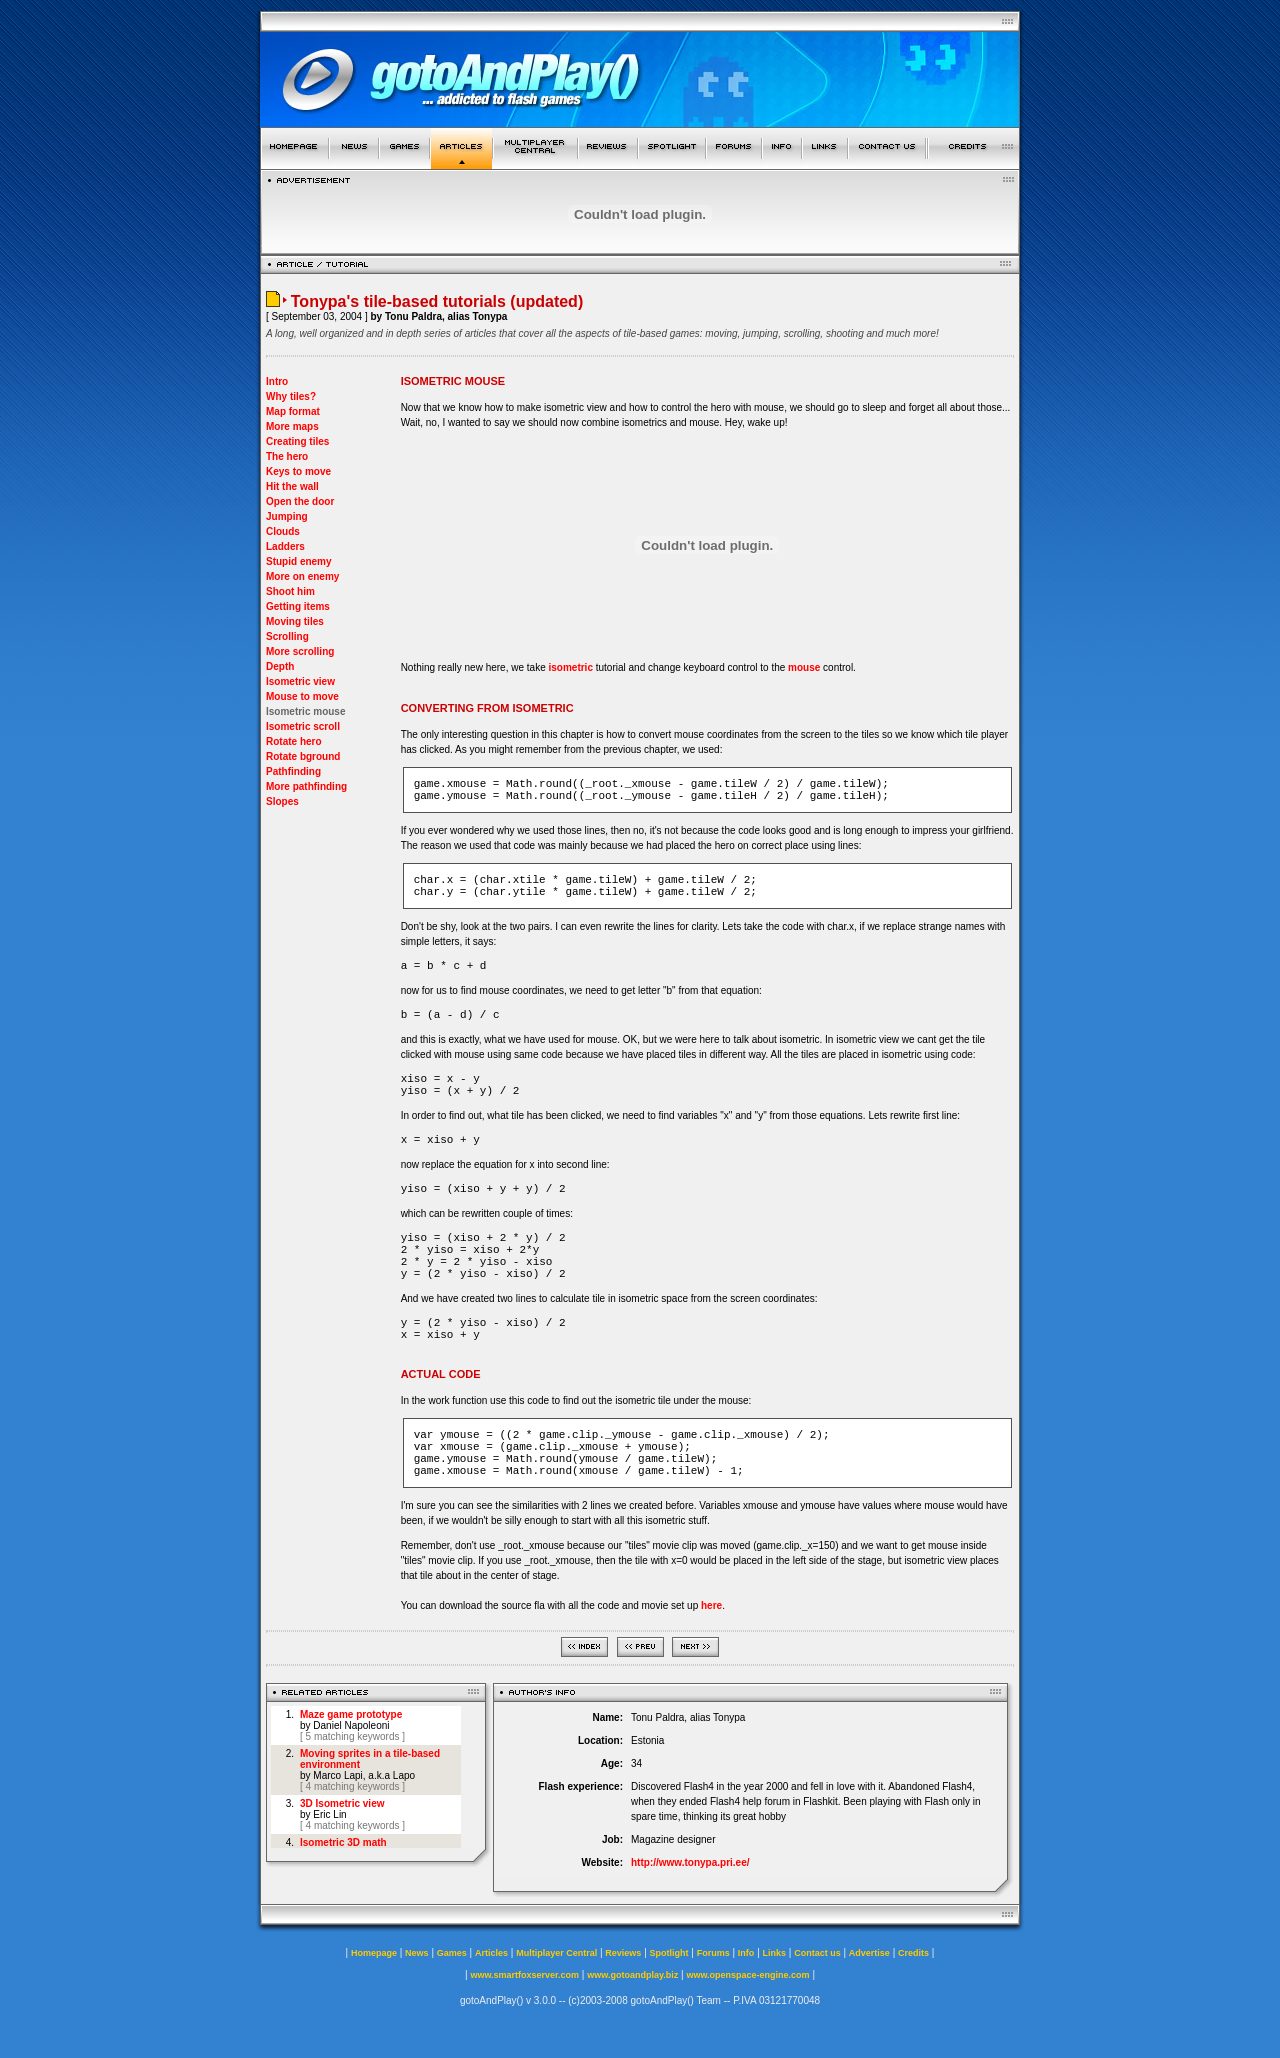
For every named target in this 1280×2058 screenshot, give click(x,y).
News (417, 1953)
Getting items (298, 606)
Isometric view (300, 681)
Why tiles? (291, 396)
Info (746, 1953)
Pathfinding (293, 771)
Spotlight (669, 1953)
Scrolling (287, 636)
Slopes (282, 801)
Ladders (285, 546)
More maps (292, 426)
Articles (491, 1953)
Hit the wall (292, 486)
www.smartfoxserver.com (524, 1975)
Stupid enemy (299, 561)
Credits (913, 1953)
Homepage (374, 1953)
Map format (293, 411)
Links (775, 1953)
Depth (280, 666)
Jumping (287, 516)
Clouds (283, 531)
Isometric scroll (303, 726)
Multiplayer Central (556, 1953)
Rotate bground (303, 756)
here (711, 1605)
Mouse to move (302, 696)
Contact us (817, 1953)
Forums (713, 1953)
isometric (570, 667)
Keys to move (298, 471)
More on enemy (302, 576)
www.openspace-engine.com (747, 1975)
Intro (277, 381)
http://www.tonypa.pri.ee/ (690, 1862)
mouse (804, 667)
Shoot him (290, 591)
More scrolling (300, 651)
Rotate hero (294, 741)
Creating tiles (297, 441)
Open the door (300, 501)
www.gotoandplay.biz (632, 1975)
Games (452, 1953)
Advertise (869, 1953)
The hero (287, 456)
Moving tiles (295, 621)
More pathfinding (306, 786)
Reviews (623, 1953)
